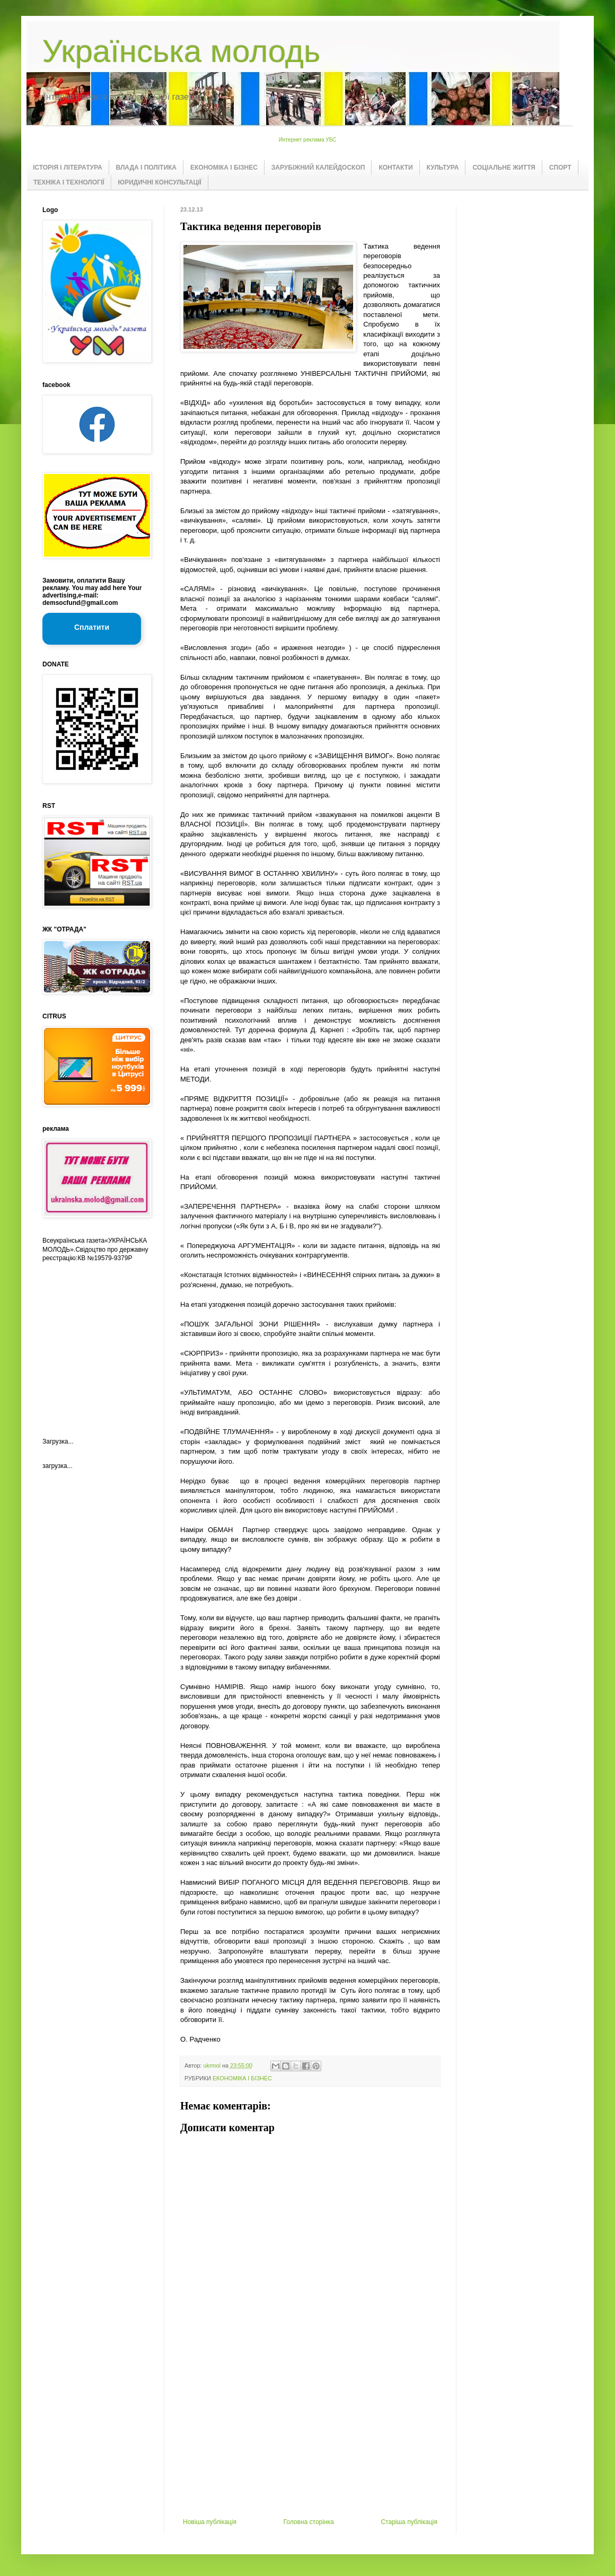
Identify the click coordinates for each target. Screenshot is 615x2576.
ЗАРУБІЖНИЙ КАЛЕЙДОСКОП (318, 167)
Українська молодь (181, 51)
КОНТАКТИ (395, 167)
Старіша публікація (409, 2522)
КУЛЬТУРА (443, 167)
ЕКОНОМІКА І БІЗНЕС (224, 167)
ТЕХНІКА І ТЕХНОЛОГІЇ (68, 182)
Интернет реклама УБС (308, 140)
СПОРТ (560, 167)
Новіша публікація (209, 2522)
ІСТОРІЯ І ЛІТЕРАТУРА (67, 167)
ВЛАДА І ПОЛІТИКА (146, 167)
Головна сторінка (309, 2522)
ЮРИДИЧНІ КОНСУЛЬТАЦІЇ (159, 182)
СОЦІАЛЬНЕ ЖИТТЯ (503, 167)
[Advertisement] (310, 2438)
